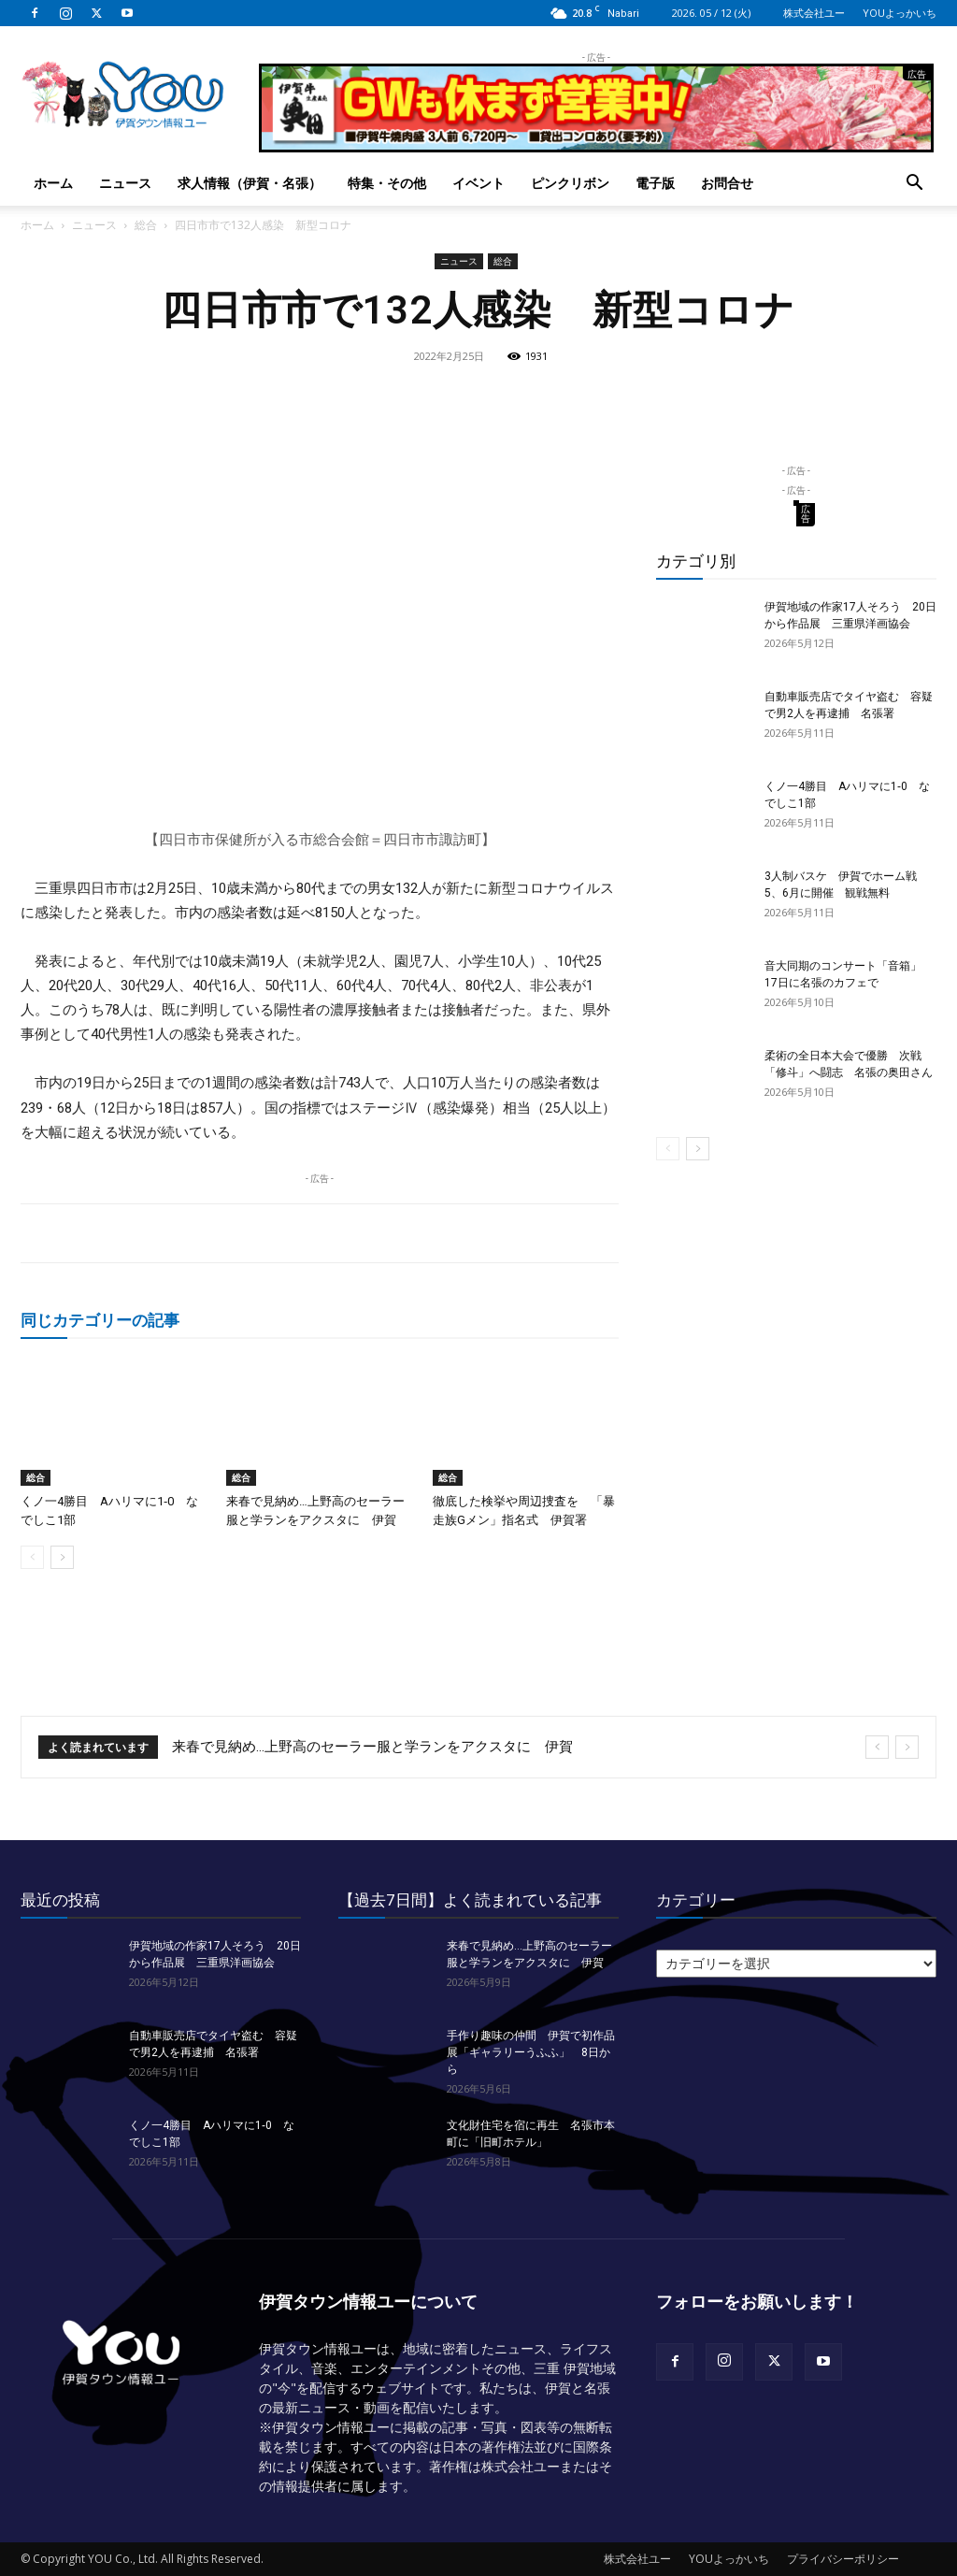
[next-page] (62, 1557)
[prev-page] (32, 1557)
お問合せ (727, 183)
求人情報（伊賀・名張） (249, 183)
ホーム (53, 183)
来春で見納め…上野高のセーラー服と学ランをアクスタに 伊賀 (372, 1746)
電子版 (655, 183)
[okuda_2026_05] (596, 144)
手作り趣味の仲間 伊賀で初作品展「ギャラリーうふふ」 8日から (531, 2052)
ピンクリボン (570, 183)
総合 (146, 225)
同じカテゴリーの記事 (100, 1320)
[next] (907, 1747)
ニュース (125, 183)
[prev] (877, 1747)
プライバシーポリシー (843, 2559)
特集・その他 (387, 183)
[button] (914, 185)
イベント (478, 183)
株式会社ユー (814, 13)
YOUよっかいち (899, 13)
